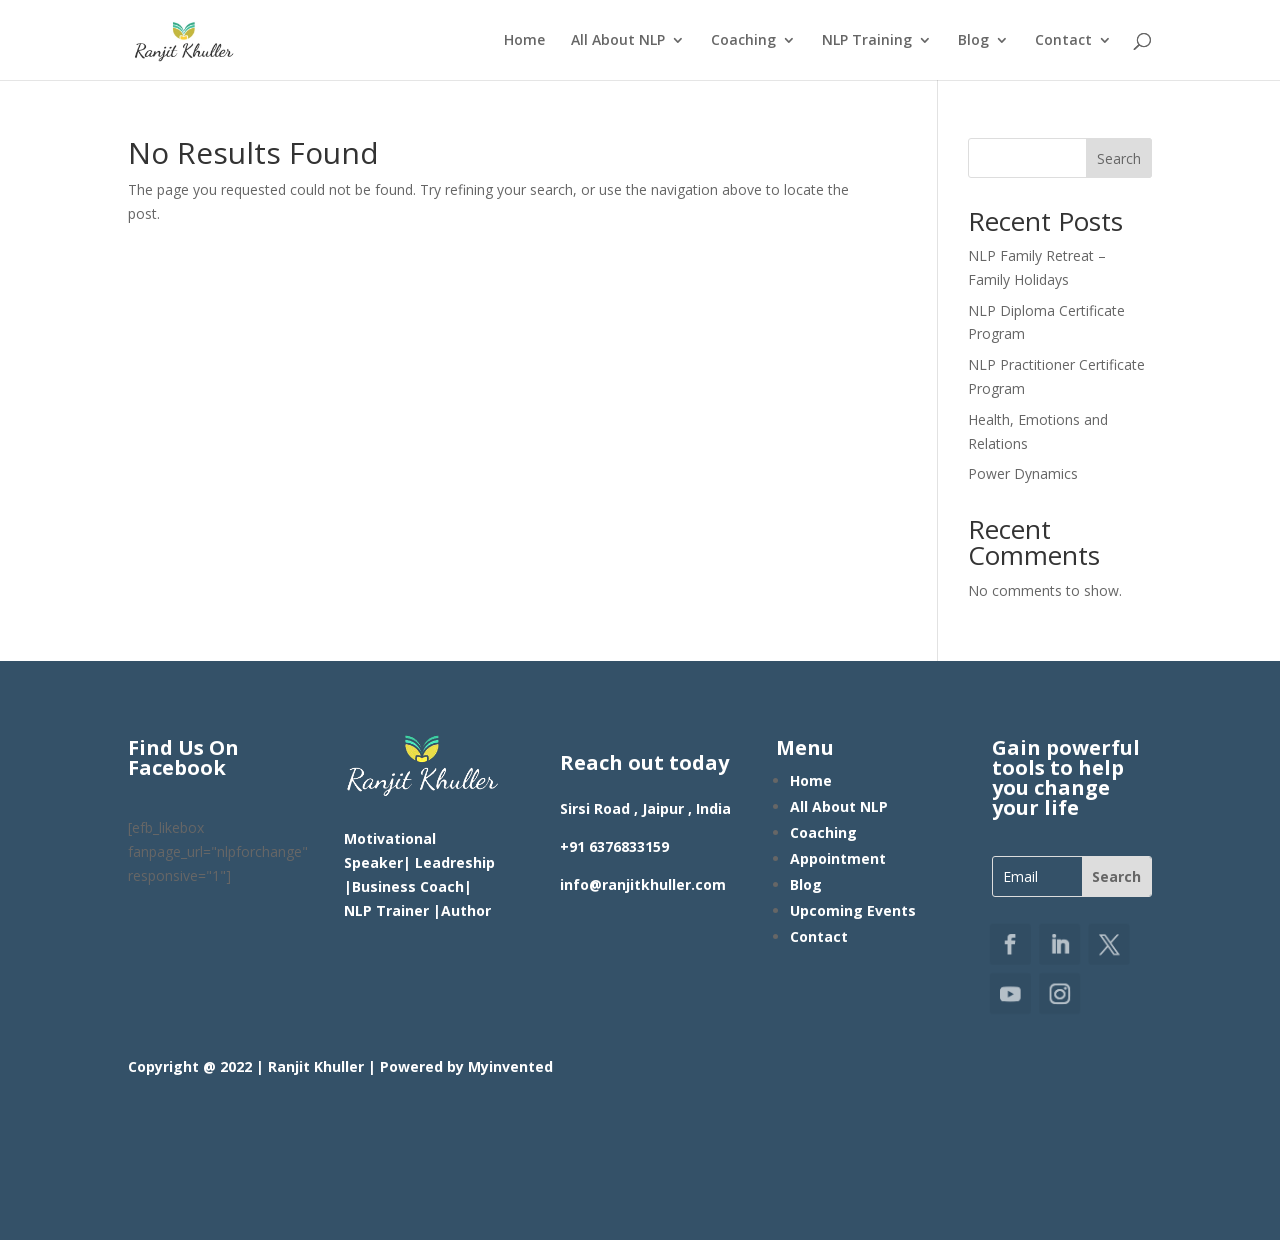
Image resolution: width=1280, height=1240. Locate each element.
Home (524, 41)
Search (1119, 158)
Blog (973, 41)
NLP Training (867, 41)
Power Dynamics (1023, 473)
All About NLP (618, 41)
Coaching (743, 41)
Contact (1063, 41)
